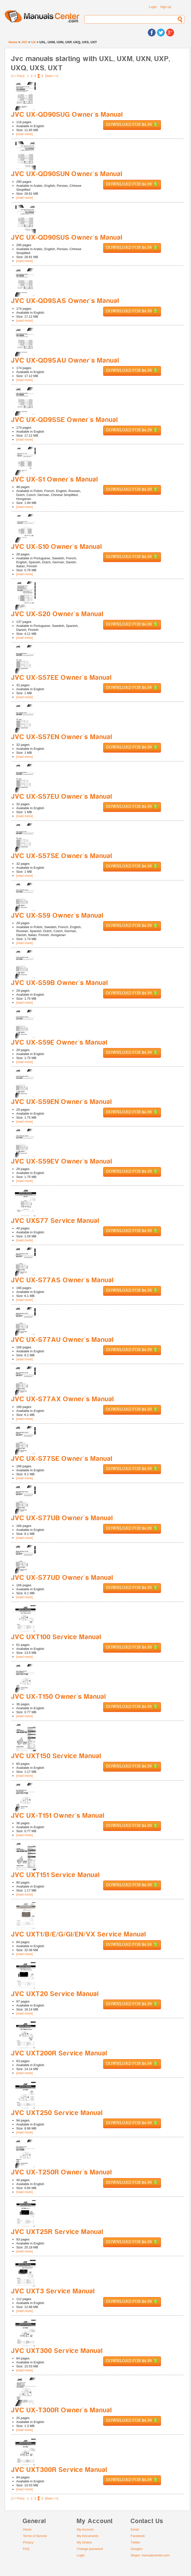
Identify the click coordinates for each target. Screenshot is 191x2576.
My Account (85, 2529)
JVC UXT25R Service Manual (57, 2232)
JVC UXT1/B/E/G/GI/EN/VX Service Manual (78, 1934)
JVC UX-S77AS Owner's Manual (62, 1280)
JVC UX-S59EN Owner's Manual (61, 1102)
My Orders (84, 2542)
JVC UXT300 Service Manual (57, 2351)
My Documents (87, 2536)
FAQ (26, 2549)
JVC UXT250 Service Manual (57, 2113)
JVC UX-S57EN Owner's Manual (61, 737)
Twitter (135, 2542)
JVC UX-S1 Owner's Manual (54, 479)
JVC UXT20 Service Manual (55, 1994)
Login (153, 7)
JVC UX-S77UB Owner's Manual (62, 1518)
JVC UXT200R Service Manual (59, 2053)
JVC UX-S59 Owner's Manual (57, 915)
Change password (90, 2549)
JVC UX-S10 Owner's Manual (56, 547)
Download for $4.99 (132, 125)
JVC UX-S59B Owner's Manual (59, 983)
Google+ (137, 2549)
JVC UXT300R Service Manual (59, 2470)
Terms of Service (35, 2536)
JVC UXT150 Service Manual (56, 1756)
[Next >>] (51, 76)
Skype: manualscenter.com (150, 2555)
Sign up (165, 7)
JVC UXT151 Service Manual (55, 1875)
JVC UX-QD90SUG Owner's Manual (67, 114)
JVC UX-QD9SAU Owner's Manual (65, 360)
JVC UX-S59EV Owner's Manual (61, 1161)
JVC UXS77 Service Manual (55, 1221)
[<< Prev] (17, 76)
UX (33, 42)
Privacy (28, 2542)
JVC (24, 42)
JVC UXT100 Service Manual (56, 1637)
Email (135, 2529)
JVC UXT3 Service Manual (53, 2291)
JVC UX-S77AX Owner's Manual (62, 1399)
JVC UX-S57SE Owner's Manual (61, 856)
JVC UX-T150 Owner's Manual (58, 1697)
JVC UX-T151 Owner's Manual (58, 1815)
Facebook (138, 2536)
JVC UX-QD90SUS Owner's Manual (67, 237)
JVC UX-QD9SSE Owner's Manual (64, 420)
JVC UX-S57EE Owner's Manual (61, 678)
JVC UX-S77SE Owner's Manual (62, 1459)
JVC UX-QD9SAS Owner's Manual (65, 301)
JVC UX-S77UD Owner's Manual (62, 1578)
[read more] (24, 134)
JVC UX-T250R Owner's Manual (61, 2172)
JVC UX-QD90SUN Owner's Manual (67, 174)
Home (12, 42)
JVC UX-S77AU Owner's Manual (62, 1340)
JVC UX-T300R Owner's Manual (61, 2410)
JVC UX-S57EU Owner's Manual (61, 796)
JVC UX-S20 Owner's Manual (57, 614)
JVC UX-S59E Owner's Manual (59, 1042)
